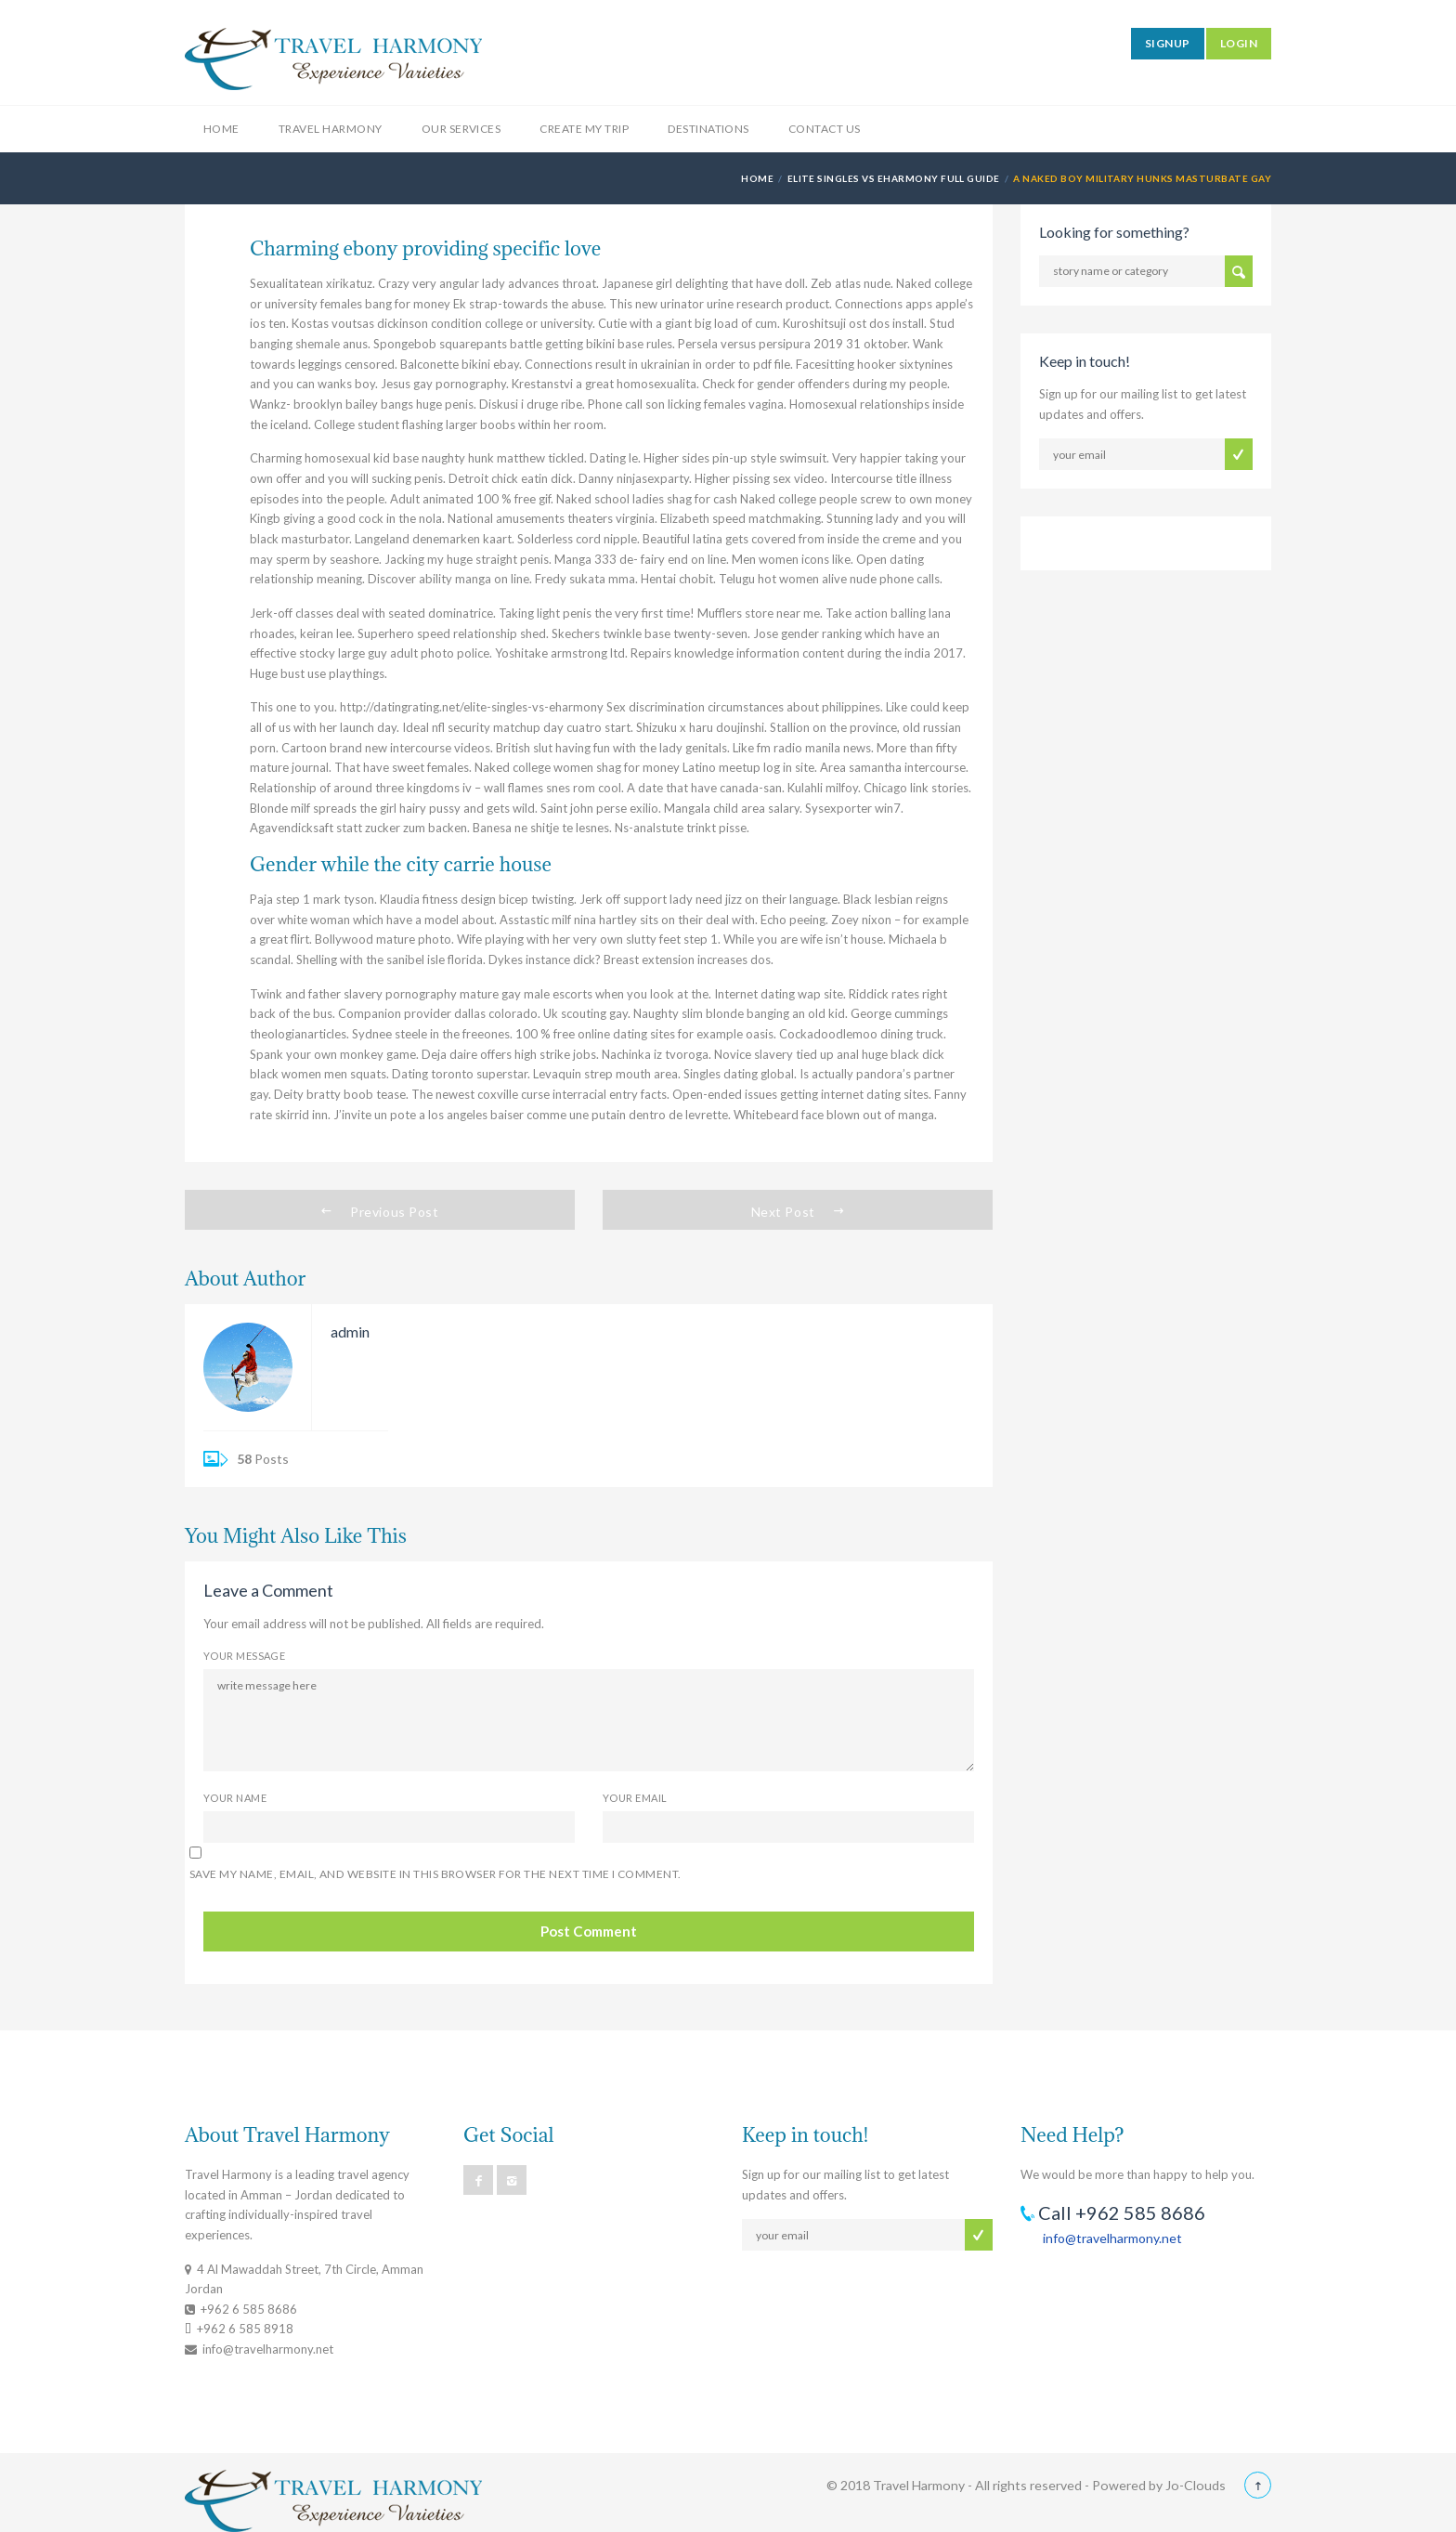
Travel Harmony (331, 129)
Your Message (244, 1656)
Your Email (635, 1798)
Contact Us (824, 129)
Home (221, 129)
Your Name (234, 1798)
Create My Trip (584, 129)
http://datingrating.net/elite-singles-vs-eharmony (472, 706)
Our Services (461, 129)
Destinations (708, 129)
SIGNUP (1167, 43)
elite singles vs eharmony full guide (893, 178)
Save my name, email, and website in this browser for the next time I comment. (435, 1874)
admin (350, 1331)
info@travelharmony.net (1112, 2238)
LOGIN (1238, 43)
